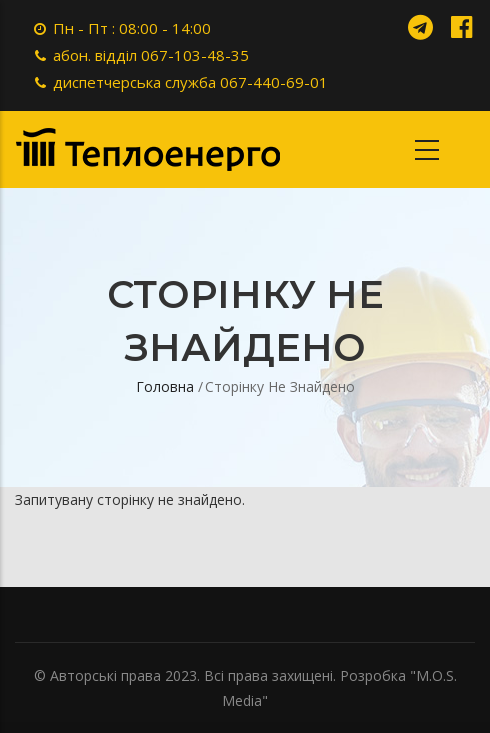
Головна (165, 386)
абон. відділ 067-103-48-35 (151, 55)
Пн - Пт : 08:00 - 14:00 (132, 28)
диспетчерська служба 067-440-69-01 (190, 82)
